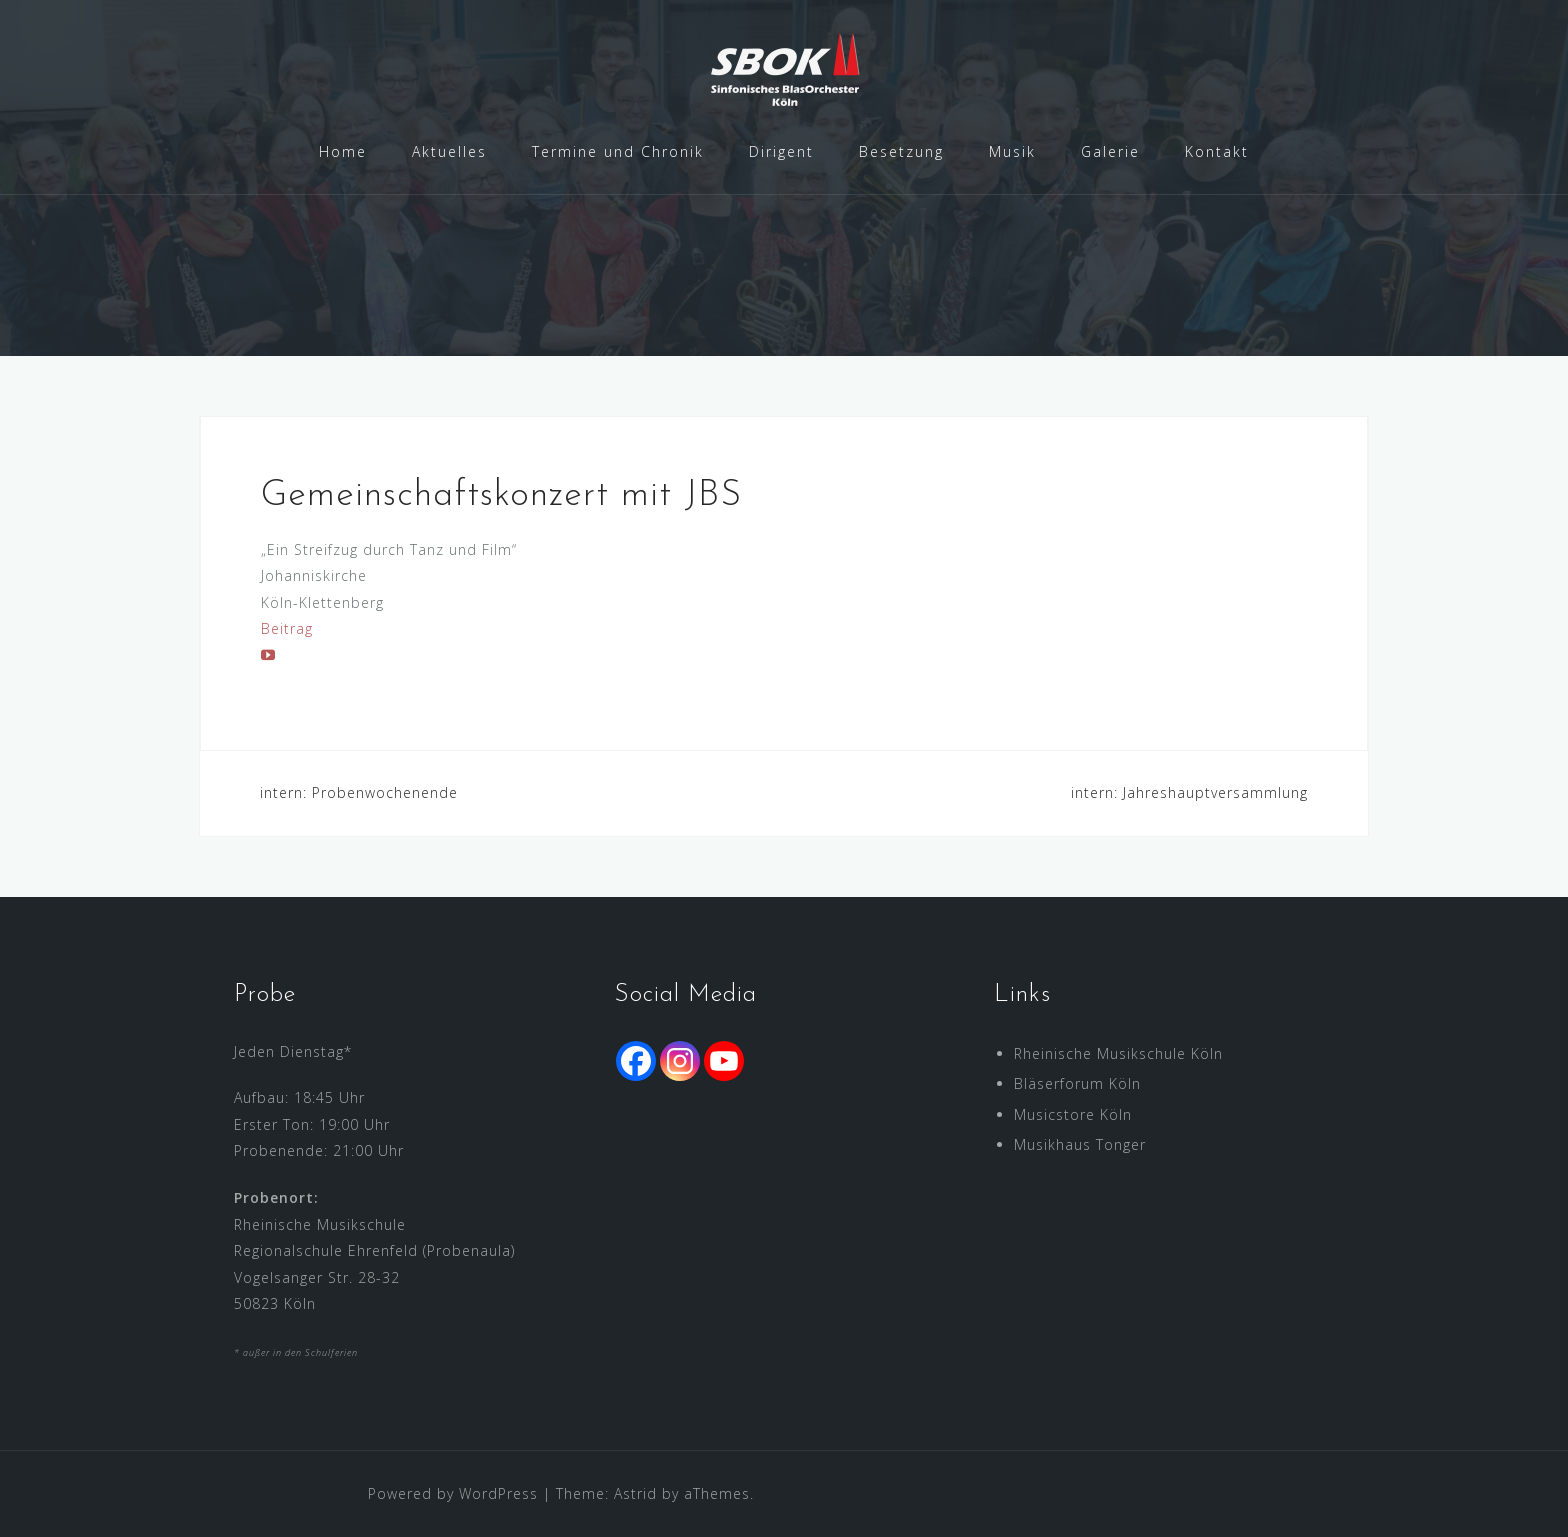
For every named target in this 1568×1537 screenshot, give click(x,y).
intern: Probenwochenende (359, 792)
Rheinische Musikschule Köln (1118, 1053)
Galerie (1110, 151)
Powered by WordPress (453, 1493)
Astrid (635, 1493)
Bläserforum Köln (1077, 1083)
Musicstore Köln (1073, 1114)
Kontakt (1217, 151)
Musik (1012, 151)
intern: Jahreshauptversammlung (1189, 792)
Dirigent (781, 151)
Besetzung (901, 151)
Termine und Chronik (618, 151)
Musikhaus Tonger (1080, 1144)
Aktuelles (449, 151)
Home (343, 151)
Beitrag (287, 628)
